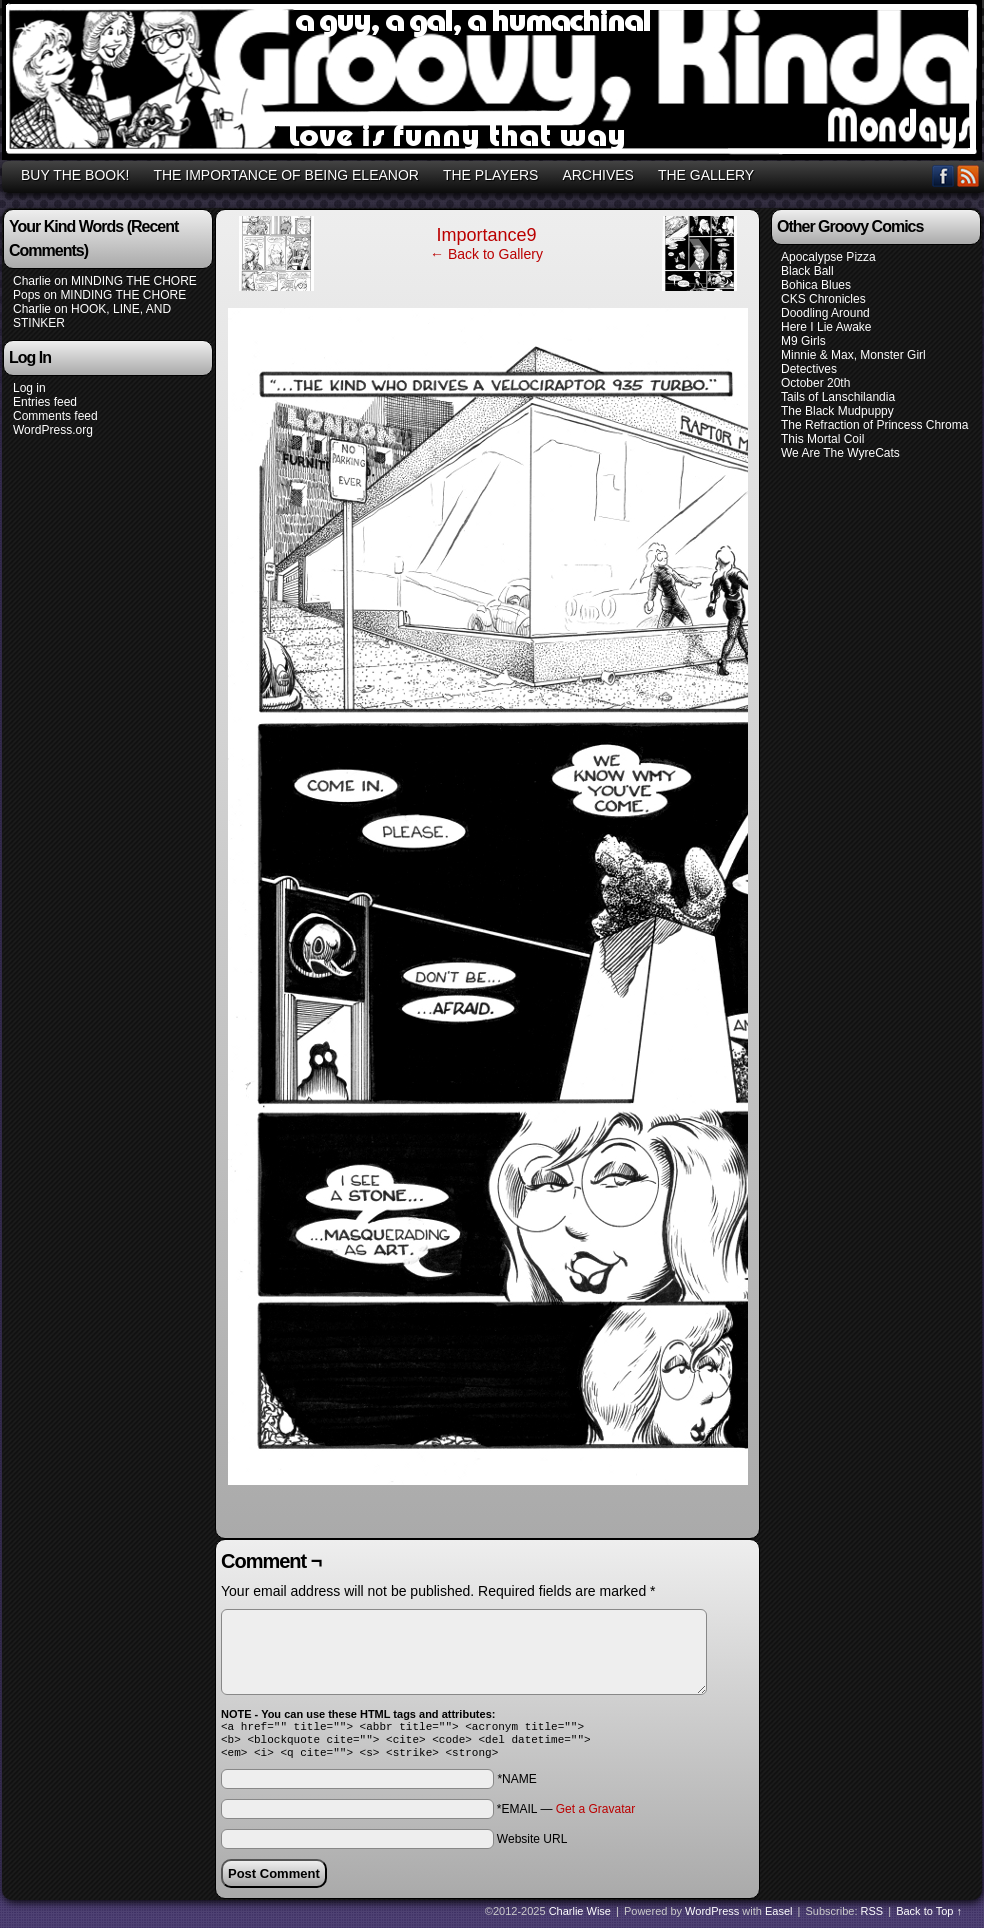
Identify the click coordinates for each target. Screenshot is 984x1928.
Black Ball (807, 271)
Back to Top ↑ (929, 1917)
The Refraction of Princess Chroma (874, 425)
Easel (779, 1917)
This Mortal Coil (822, 439)
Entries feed (45, 402)
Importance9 (486, 235)
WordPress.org (53, 430)
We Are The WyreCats (840, 453)
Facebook (943, 175)
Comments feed (55, 416)
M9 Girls (803, 341)
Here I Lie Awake (826, 327)
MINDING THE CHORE (134, 281)
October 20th (815, 383)
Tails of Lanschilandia (838, 397)
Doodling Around (825, 313)
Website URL (532, 1845)
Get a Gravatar (595, 1815)
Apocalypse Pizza (828, 257)
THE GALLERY (706, 175)
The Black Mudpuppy (837, 411)
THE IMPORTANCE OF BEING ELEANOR (286, 175)
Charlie (32, 281)
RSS (968, 175)
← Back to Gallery (486, 254)
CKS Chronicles (823, 299)
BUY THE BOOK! (75, 175)
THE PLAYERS (490, 175)
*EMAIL (566, 1815)
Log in (29, 388)
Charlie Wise (580, 1917)
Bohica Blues (816, 285)
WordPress (712, 1917)
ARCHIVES (598, 175)
